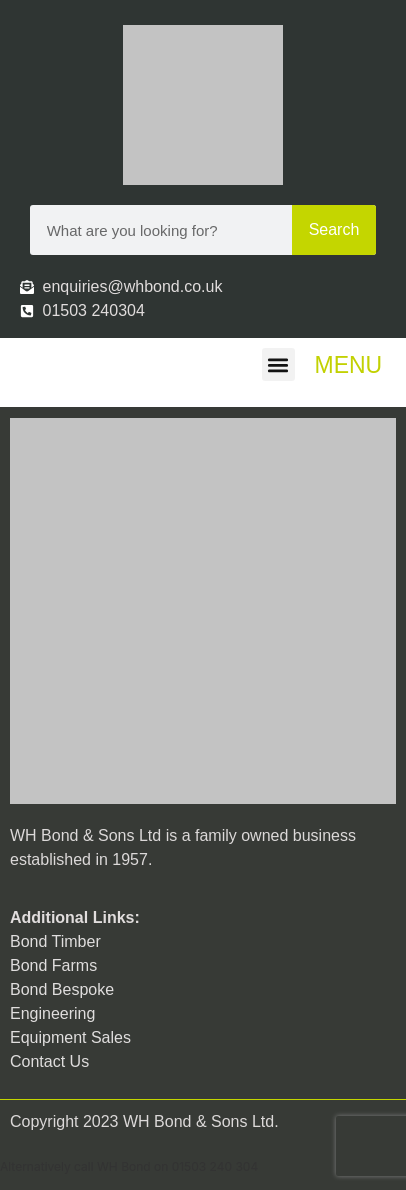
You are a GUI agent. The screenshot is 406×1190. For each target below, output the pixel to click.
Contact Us (49, 1061)
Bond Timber (55, 941)
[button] (278, 364)
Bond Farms (53, 965)
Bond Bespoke (62, 989)
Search (334, 229)
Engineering (52, 1013)
